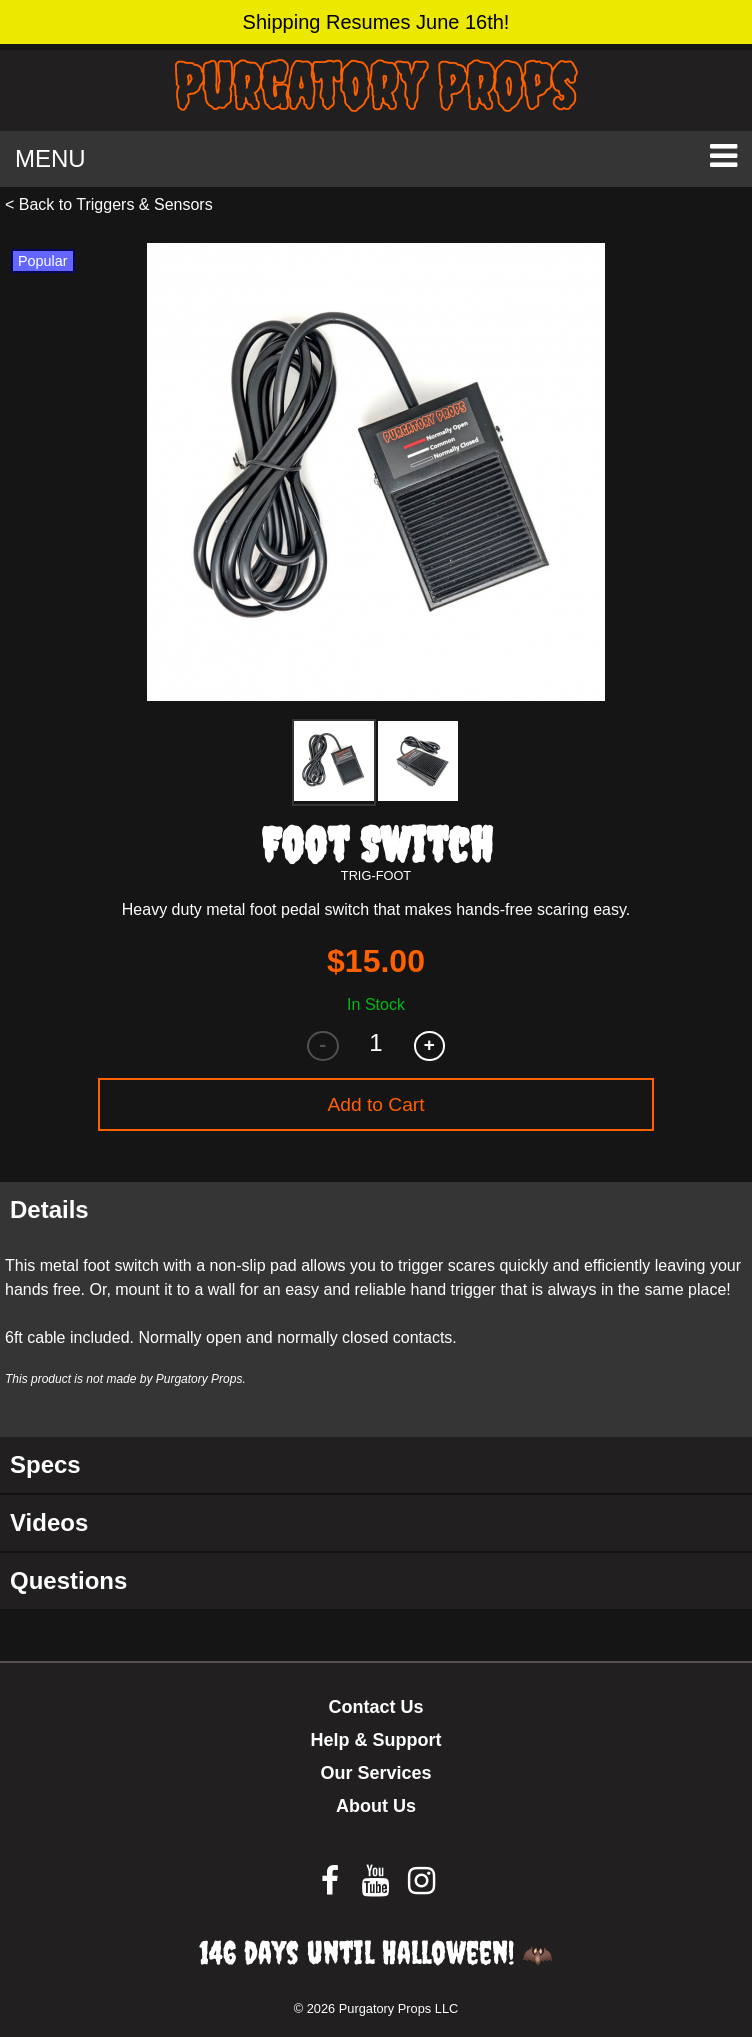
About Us (376, 1806)
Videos (49, 1522)
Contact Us (375, 1707)
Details (49, 1209)
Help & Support (376, 1740)
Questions (68, 1580)
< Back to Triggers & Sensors (109, 204)
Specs (45, 1464)
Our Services (375, 1773)
